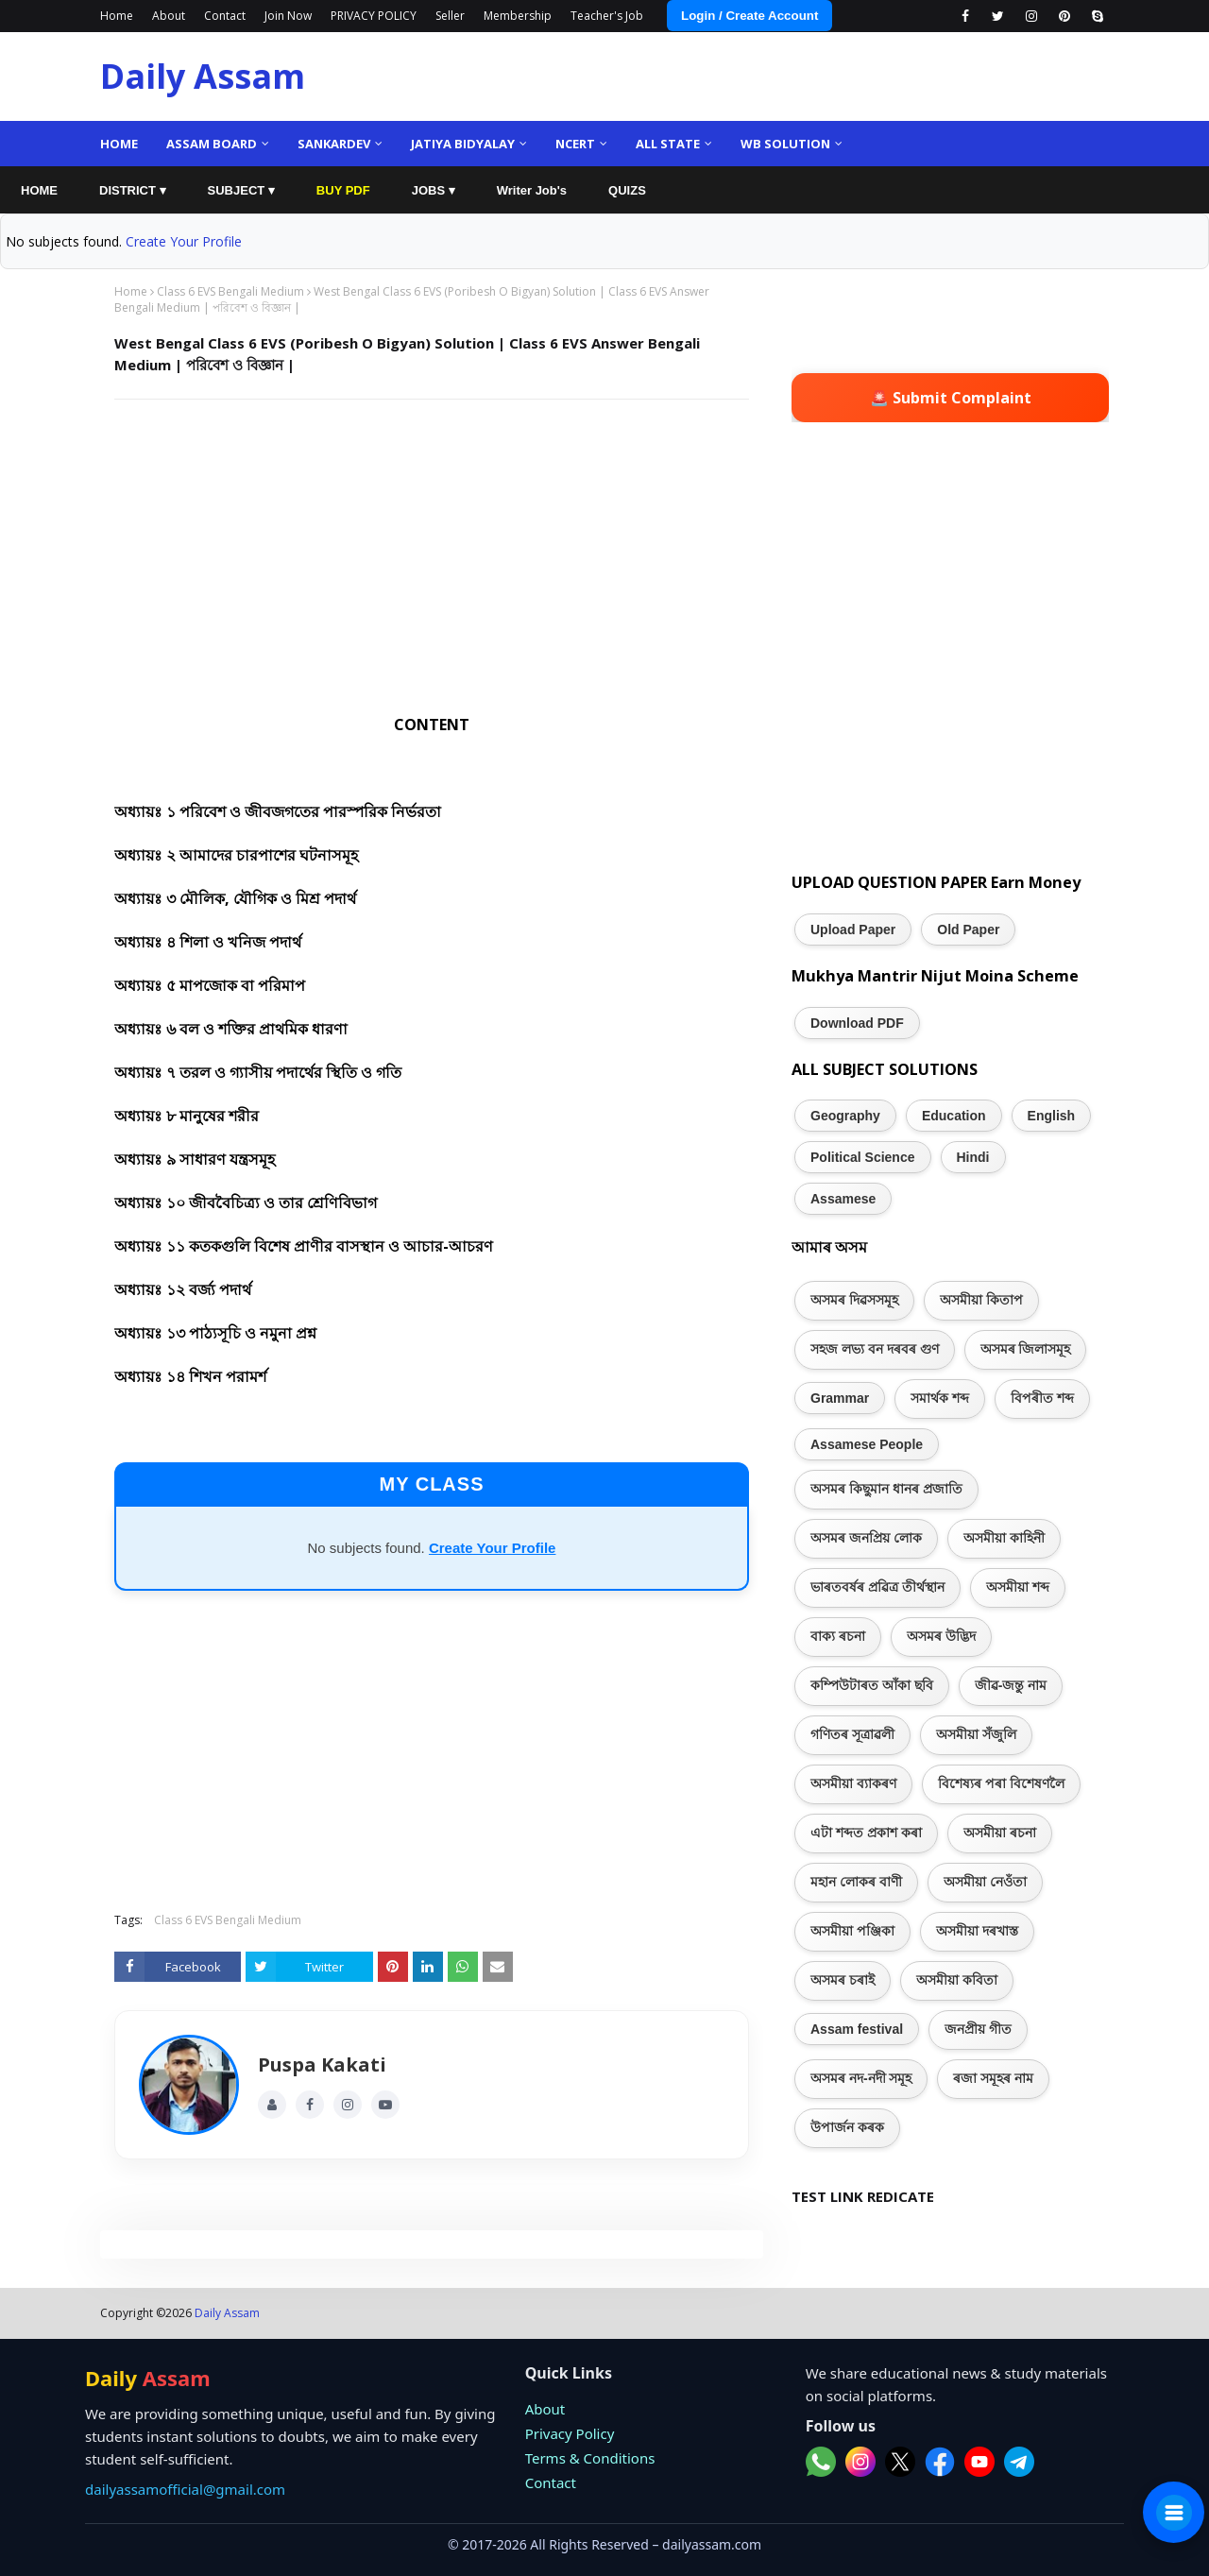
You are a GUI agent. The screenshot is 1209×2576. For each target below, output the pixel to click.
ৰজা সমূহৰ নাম (993, 2078)
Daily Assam (202, 76)
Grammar (839, 1398)
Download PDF (857, 1023)
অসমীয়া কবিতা (956, 1979)
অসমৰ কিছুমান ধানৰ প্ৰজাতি (886, 1488)
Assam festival (856, 2029)
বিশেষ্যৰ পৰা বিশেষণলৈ (1001, 1783)
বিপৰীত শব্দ (1042, 1398)
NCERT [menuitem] (575, 143)
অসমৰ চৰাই (842, 1979)
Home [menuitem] (119, 143)
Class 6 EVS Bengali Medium (230, 291)
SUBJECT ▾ (241, 190)
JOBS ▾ (433, 190)
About (168, 16)
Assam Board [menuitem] (211, 143)
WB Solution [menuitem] (785, 143)
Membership (518, 16)
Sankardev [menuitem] (334, 143)
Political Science (862, 1157)
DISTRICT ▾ (132, 190)
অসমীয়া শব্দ (1017, 1587)
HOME (39, 190)
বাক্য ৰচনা (837, 1636)
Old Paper (968, 929)
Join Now (288, 16)
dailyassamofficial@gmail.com (185, 2489)
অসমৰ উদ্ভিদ (941, 1636)
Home (116, 16)
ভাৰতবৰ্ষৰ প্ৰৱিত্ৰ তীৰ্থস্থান (877, 1587)
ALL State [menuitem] (668, 143)
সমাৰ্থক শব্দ (940, 1398)
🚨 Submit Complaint (950, 397)
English (1052, 1115)
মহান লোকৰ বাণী (856, 1881)
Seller (450, 16)
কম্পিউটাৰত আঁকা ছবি (871, 1685)
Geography (845, 1115)
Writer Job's (532, 190)
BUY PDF (343, 190)
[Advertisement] (431, 550)
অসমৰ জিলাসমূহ (1025, 1348)
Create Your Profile (184, 241)
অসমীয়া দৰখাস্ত (977, 1930)
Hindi (973, 1157)
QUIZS (627, 190)
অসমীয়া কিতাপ (981, 1299)
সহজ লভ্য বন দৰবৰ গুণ (874, 1348)
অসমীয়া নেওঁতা (985, 1881)
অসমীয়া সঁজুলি (976, 1734)
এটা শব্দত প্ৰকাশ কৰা (866, 1832)
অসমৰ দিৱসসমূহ (854, 1299)
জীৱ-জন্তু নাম (1011, 1685)
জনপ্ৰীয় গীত (978, 2029)
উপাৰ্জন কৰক (847, 2127)
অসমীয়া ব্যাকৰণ (853, 1783)
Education (954, 1115)
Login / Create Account (749, 16)
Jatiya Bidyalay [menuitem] (463, 143)
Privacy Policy (570, 2433)
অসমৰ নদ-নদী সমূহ (860, 2078)
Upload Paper (852, 929)
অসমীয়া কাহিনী (1004, 1537)
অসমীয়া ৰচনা (999, 1832)
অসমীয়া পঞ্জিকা (852, 1930)
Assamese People (866, 1444)
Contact (225, 16)
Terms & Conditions (590, 2457)
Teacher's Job (606, 16)
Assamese (843, 1198)
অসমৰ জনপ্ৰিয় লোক (866, 1537)
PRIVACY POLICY (374, 16)
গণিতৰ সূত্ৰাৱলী (852, 1734)
